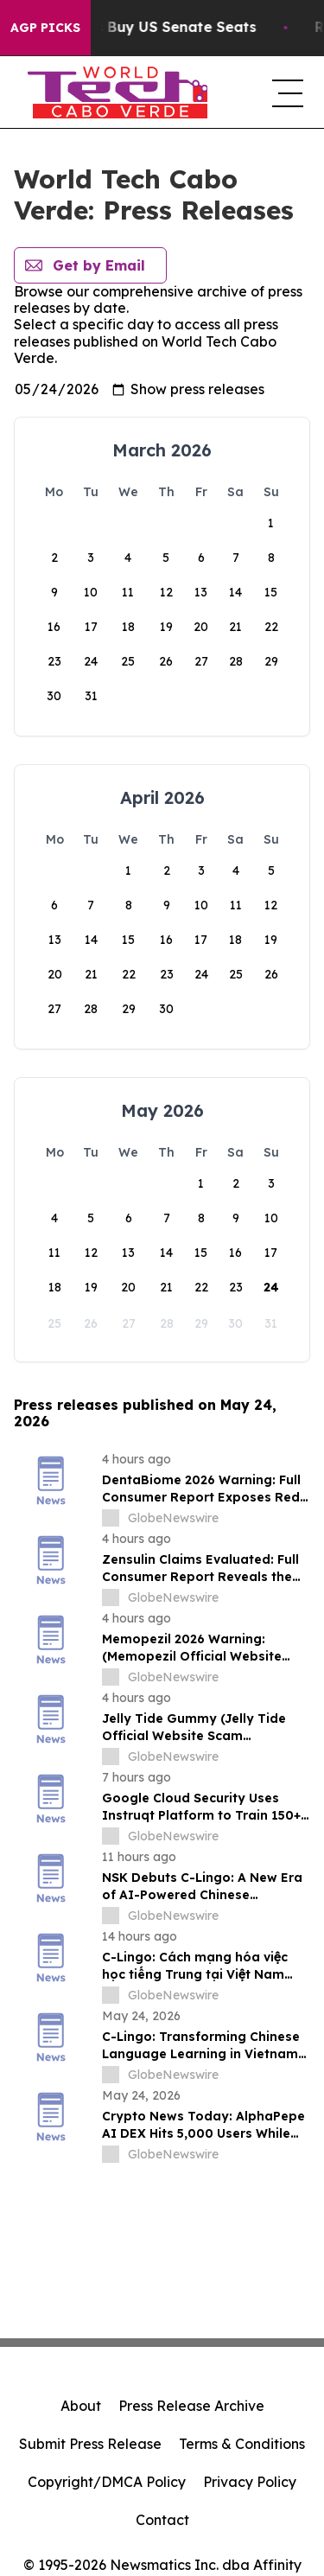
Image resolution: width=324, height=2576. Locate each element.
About (80, 2405)
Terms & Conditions (242, 2443)
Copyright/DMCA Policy (107, 2481)
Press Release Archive (191, 2405)
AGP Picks (45, 27)
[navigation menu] (284, 92)
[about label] (110, 1518)
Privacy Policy (249, 2481)
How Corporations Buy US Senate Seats (152, 27)
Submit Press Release (90, 2443)
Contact (162, 2519)
